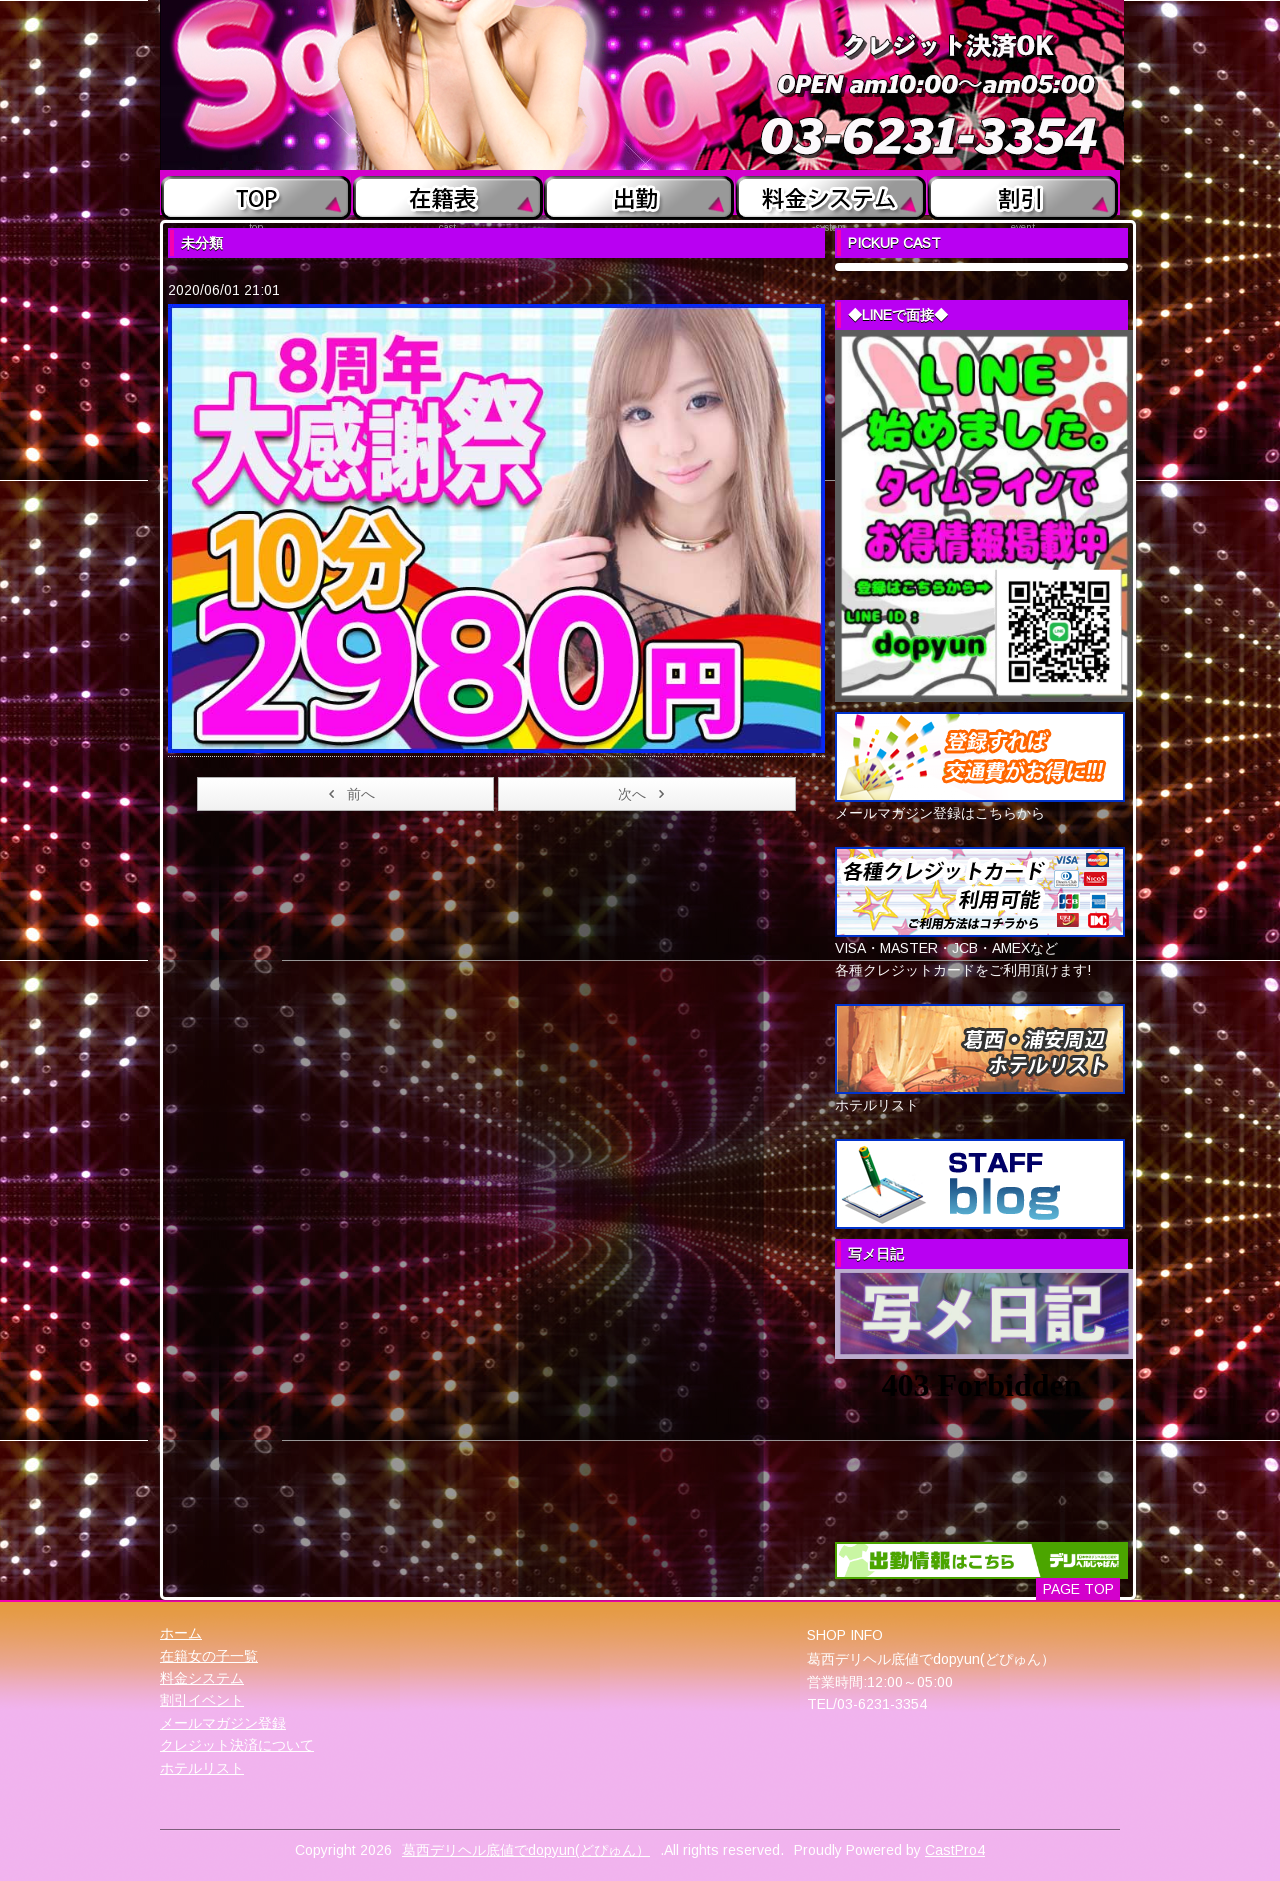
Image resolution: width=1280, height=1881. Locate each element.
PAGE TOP (1078, 1589)
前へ (348, 794)
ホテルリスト (202, 1768)
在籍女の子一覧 (209, 1656)
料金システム (202, 1678)
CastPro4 (955, 1850)
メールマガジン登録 (223, 1723)
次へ (644, 794)
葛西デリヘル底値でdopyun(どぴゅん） (526, 1850)
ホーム (181, 1633)
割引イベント (202, 1700)
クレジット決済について (237, 1745)
